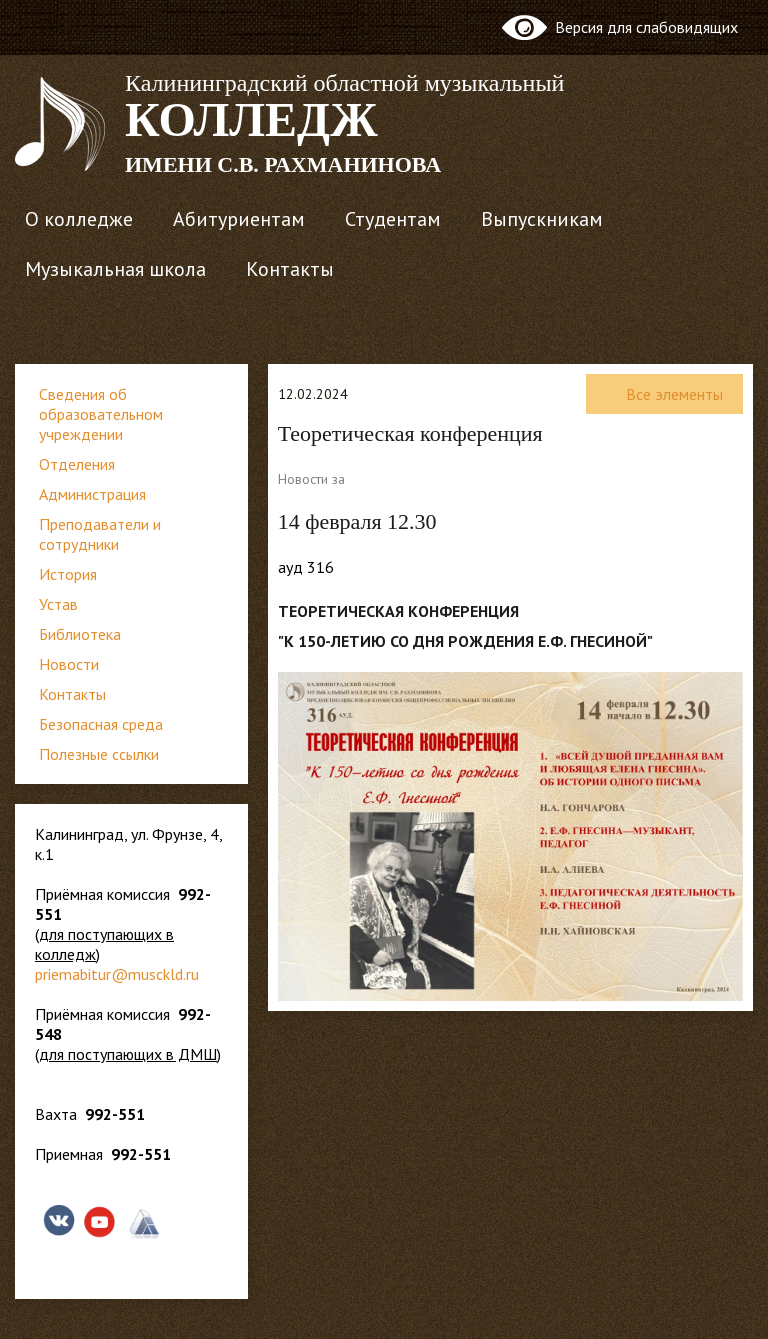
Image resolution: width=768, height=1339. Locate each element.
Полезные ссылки (99, 754)
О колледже (79, 219)
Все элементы (664, 394)
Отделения (77, 464)
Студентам (393, 219)
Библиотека (80, 634)
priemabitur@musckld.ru (117, 974)
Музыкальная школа (115, 269)
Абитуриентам (239, 219)
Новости (69, 664)
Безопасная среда (101, 724)
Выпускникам (542, 219)
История (68, 574)
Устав (58, 604)
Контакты (290, 269)
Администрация (92, 494)
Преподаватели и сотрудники (100, 534)
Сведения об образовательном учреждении (101, 414)
